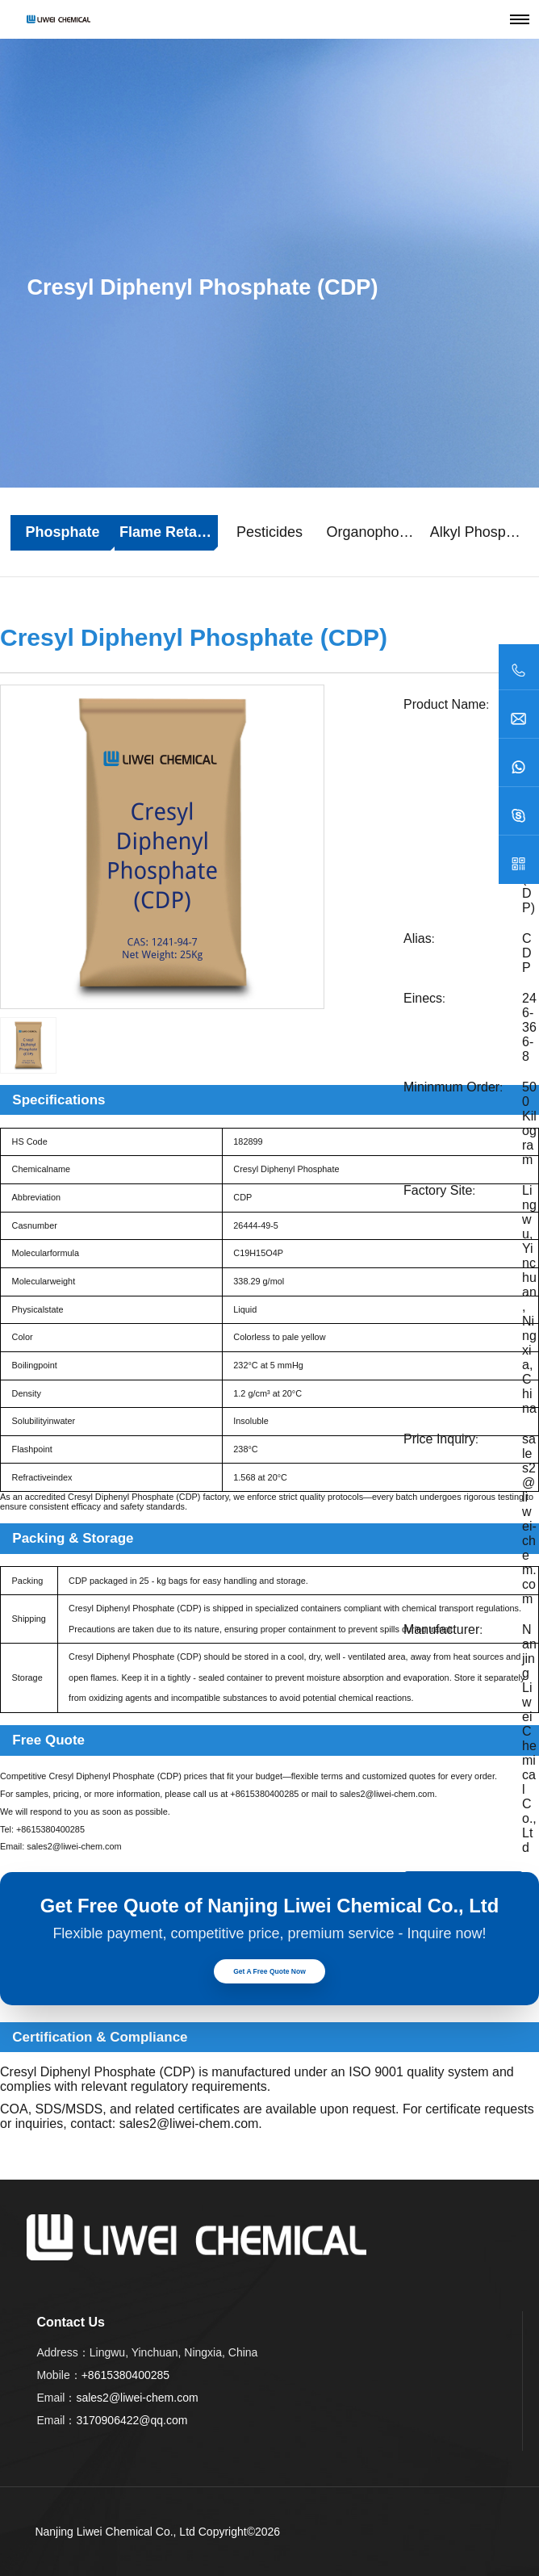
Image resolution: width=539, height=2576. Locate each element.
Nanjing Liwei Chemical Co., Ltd (114, 2531)
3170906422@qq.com (131, 2420)
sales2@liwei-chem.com (529, 1519)
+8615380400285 (264, 1794)
